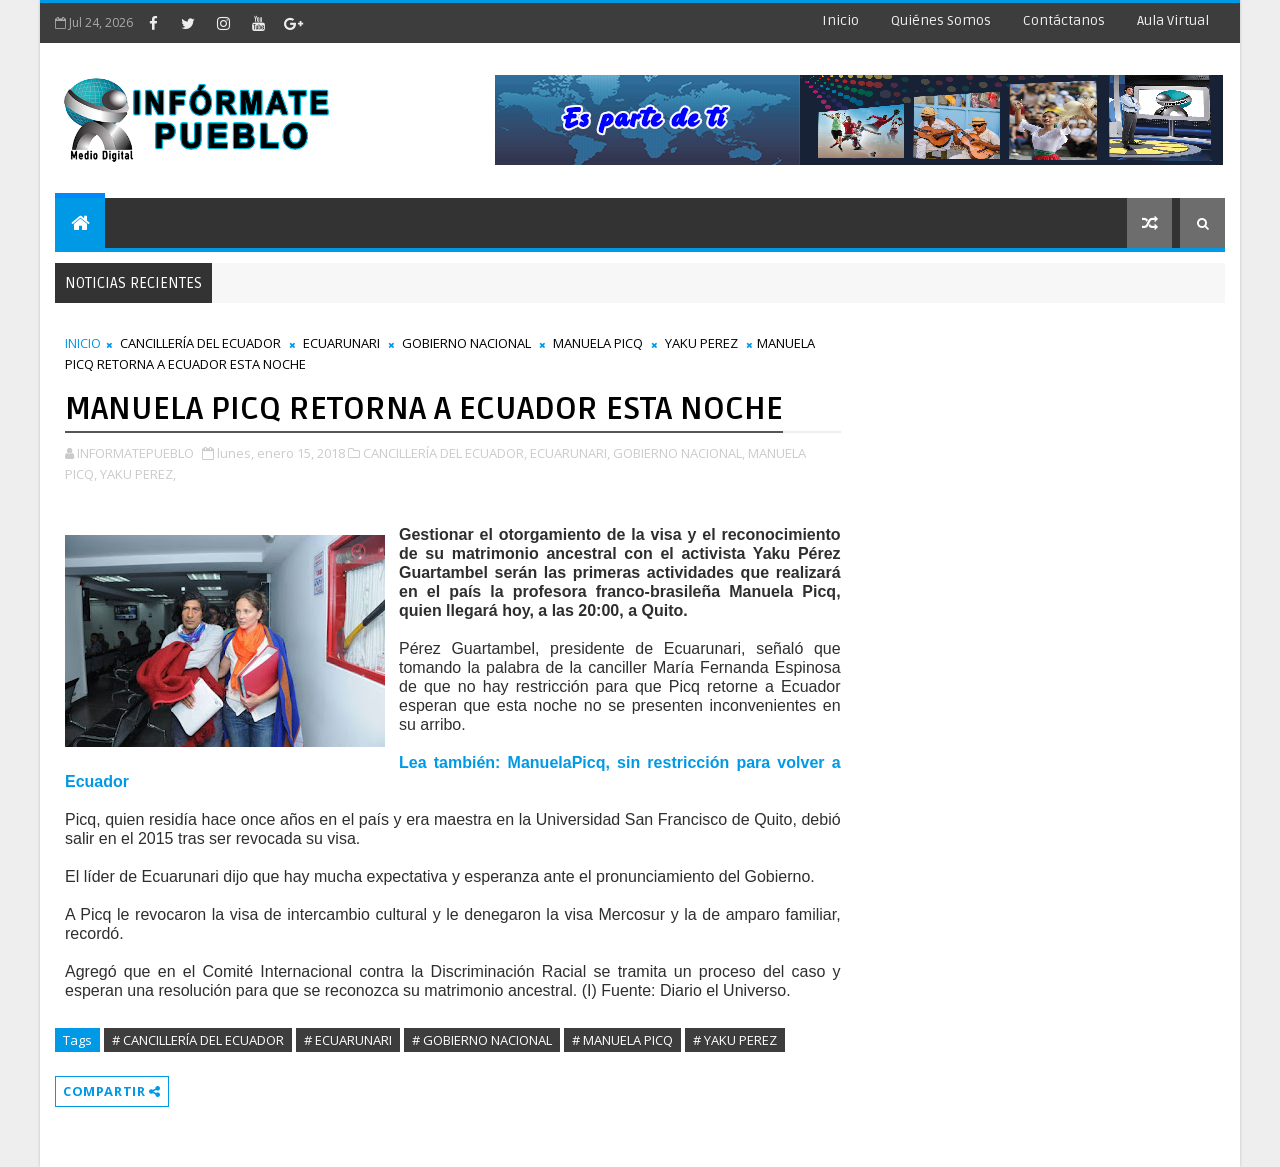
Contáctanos (1064, 20)
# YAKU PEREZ (735, 1040)
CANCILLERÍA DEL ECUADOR (200, 343)
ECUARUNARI (341, 343)
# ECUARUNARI (348, 1040)
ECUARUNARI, (570, 453)
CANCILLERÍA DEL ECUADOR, (445, 453)
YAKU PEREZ (701, 343)
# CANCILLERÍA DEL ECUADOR (198, 1040)
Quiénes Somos (941, 20)
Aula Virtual (1173, 20)
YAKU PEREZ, (138, 474)
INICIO (83, 343)
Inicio (840, 20)
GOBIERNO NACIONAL (466, 343)
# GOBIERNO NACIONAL (482, 1040)
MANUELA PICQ (598, 343)
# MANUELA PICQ (622, 1040)
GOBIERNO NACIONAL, (679, 453)
